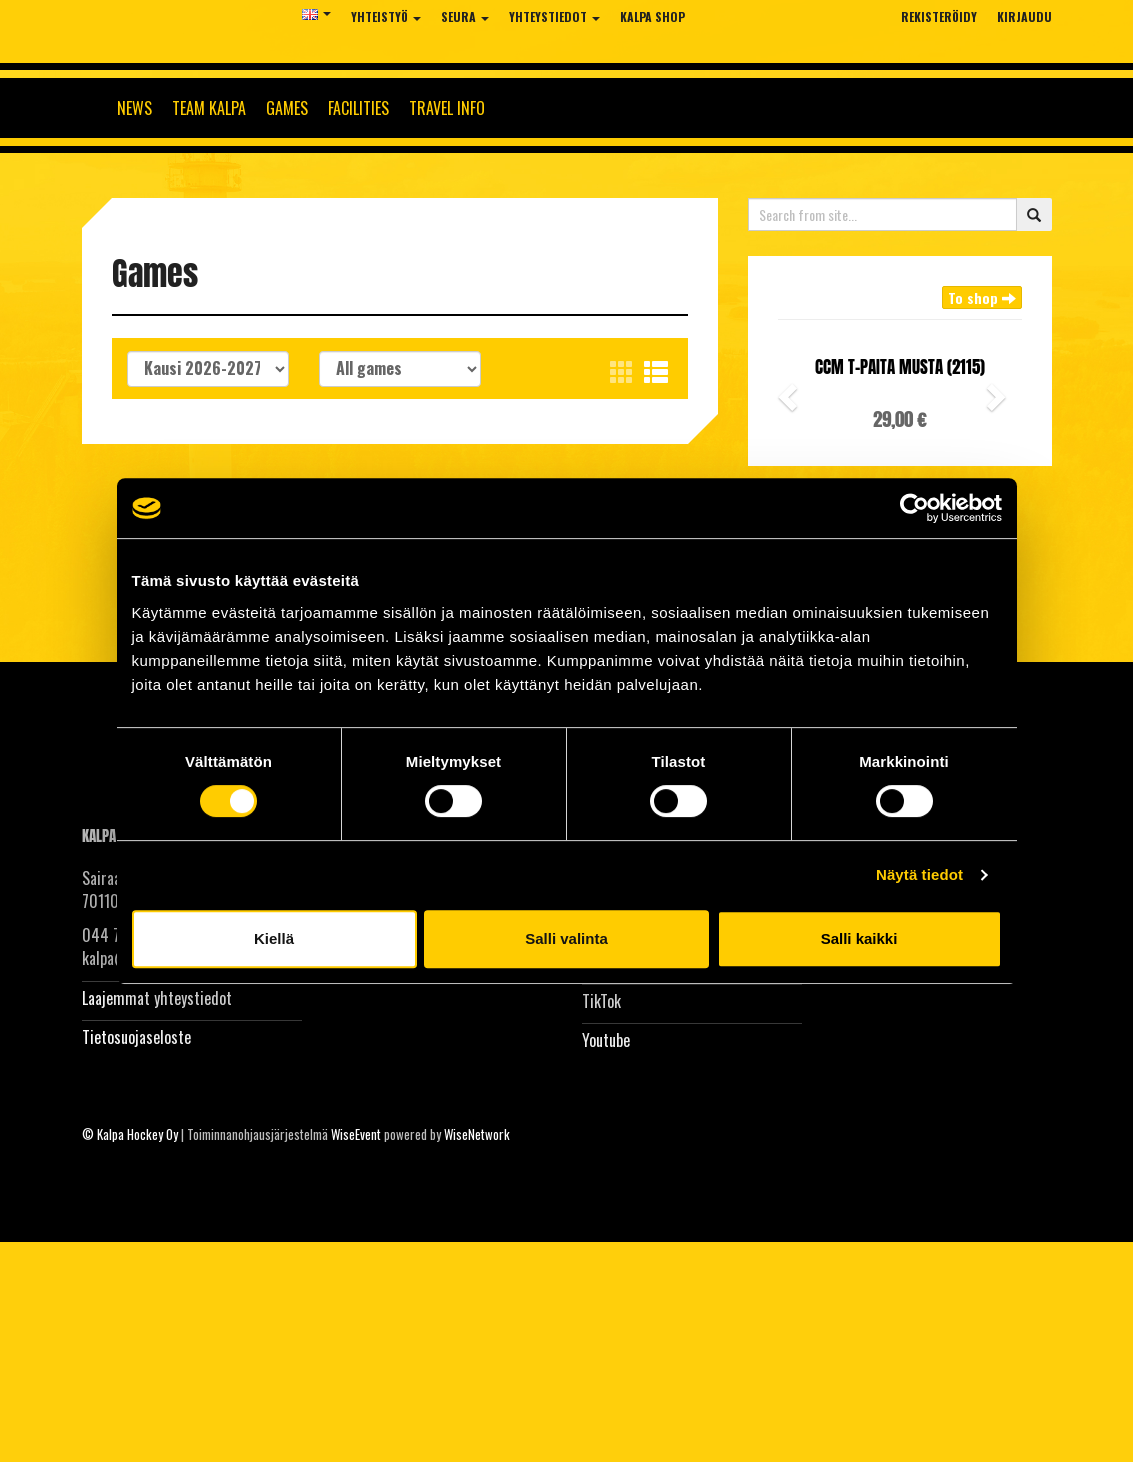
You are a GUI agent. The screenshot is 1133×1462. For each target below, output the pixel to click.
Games (287, 108)
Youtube (606, 1040)
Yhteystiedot (554, 16)
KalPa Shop (652, 16)
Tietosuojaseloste (136, 1037)
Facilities (358, 108)
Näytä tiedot (919, 874)
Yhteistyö (386, 16)
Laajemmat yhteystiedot (157, 998)
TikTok (601, 1001)
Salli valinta (566, 938)
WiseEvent (356, 1134)
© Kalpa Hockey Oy (130, 1134)
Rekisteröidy (939, 16)
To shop (982, 297)
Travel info (447, 108)
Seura (465, 16)
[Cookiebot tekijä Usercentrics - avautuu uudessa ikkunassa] (914, 508)
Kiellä (274, 938)
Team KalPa (209, 108)
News (134, 108)
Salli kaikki (859, 938)
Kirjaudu (1024, 16)
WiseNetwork (477, 1134)
